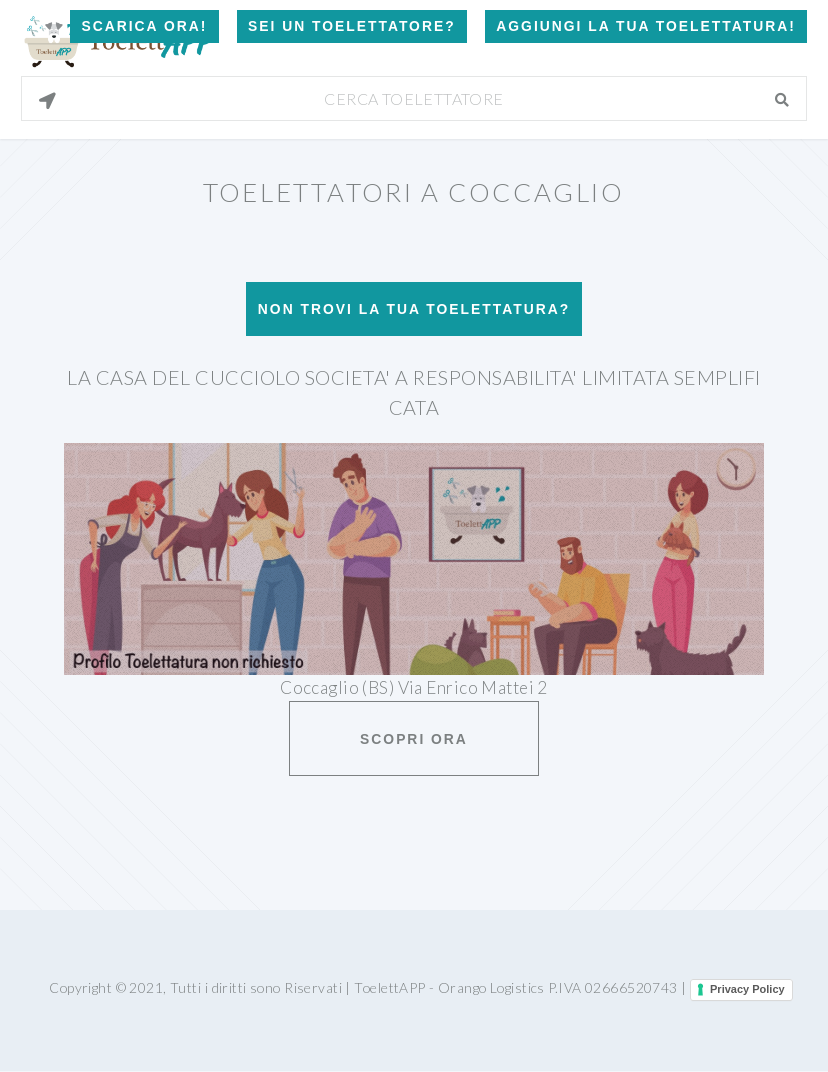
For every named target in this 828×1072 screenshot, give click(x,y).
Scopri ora (414, 739)
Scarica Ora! (144, 26)
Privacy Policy (747, 989)
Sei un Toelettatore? (352, 26)
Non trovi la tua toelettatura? (414, 309)
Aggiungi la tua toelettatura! (646, 26)
